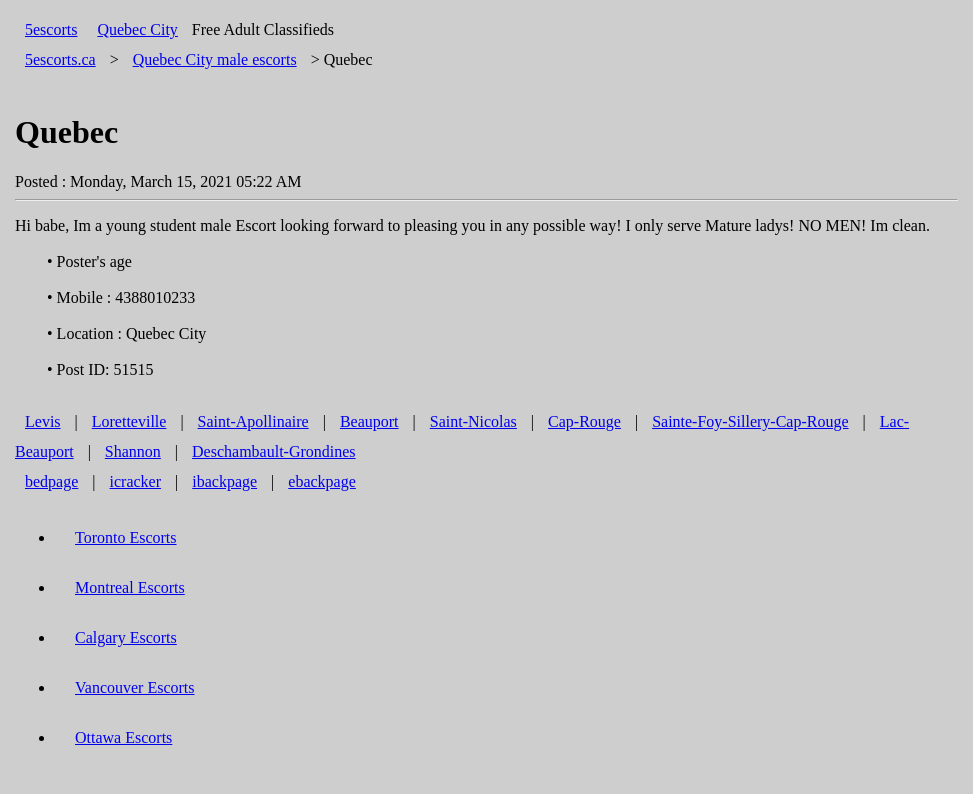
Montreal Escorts (130, 587)
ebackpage (322, 481)
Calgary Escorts (126, 637)
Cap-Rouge (584, 421)
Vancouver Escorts (135, 687)
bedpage (51, 481)
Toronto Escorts (126, 537)
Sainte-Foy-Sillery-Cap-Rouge (750, 421)
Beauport (369, 421)
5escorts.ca (60, 59)
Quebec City (137, 29)
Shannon (133, 451)
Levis (43, 421)
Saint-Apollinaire (253, 421)
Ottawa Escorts (123, 737)
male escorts (215, 59)
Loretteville (129, 421)
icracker (136, 481)
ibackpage (224, 481)
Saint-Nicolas (473, 421)
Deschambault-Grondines (274, 451)
